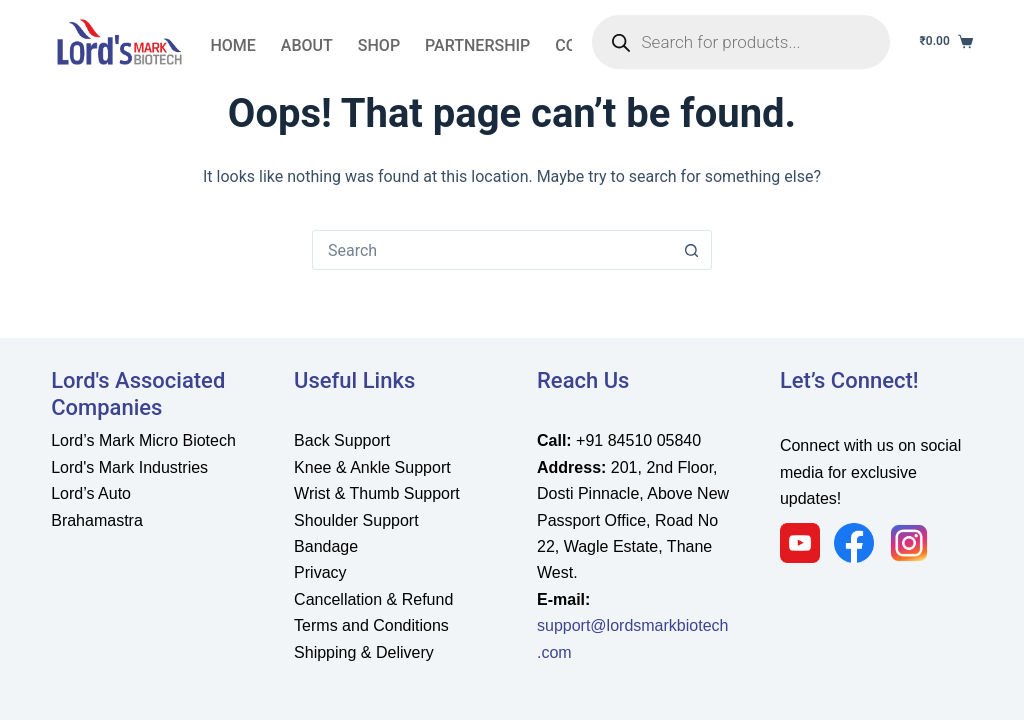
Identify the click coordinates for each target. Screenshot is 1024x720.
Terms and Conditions (371, 625)
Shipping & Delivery (364, 652)
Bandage (326, 546)
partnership (477, 45)
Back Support (342, 440)
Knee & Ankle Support (372, 467)
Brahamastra (97, 520)
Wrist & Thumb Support (377, 493)
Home (232, 45)
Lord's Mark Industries (129, 467)
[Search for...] (492, 250)
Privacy (320, 572)
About (307, 45)
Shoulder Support (356, 520)
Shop (379, 45)
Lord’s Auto (91, 493)
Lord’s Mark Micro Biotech (143, 440)
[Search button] (691, 250)
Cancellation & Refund (373, 599)
